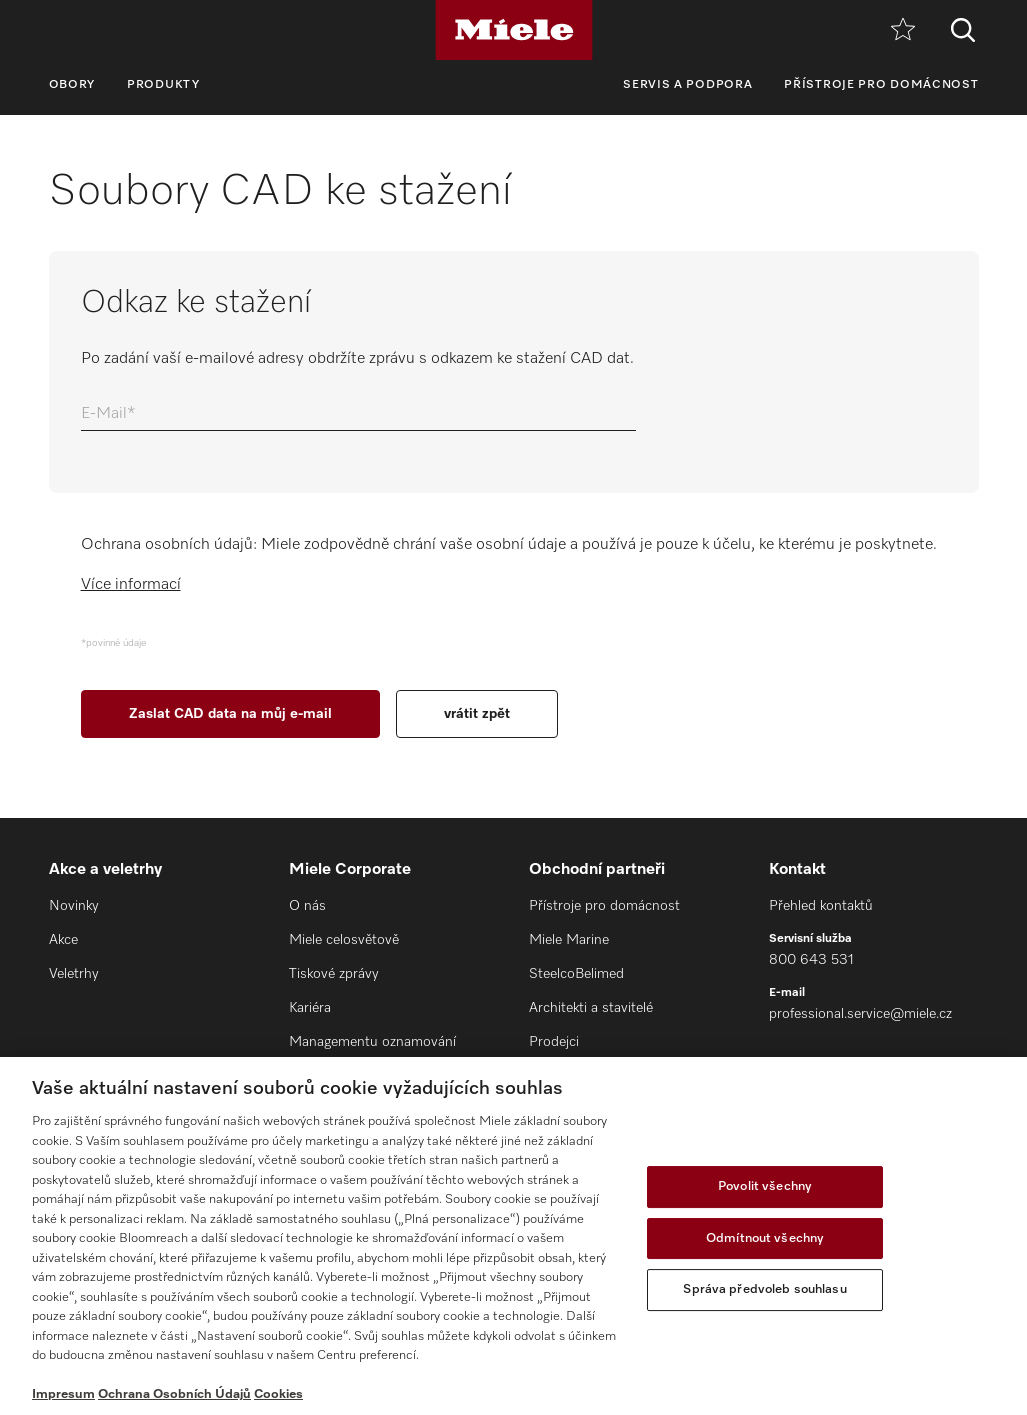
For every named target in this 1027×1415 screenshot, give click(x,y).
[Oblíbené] (903, 30)
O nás (307, 906)
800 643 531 (811, 960)
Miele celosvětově (344, 940)
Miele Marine (569, 940)
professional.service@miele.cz (860, 1014)
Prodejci (554, 1042)
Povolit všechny (765, 1186)
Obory (72, 85)
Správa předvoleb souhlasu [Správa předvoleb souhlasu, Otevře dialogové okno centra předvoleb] (764, 1289)
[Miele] (514, 30)
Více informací (131, 585)
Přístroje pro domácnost (881, 85)
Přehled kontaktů (821, 906)
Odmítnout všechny (765, 1238)
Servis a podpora (687, 85)
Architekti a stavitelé (591, 1008)
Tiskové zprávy (334, 974)
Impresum (63, 1394)
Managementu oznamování (372, 1042)
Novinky (74, 906)
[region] (513, 1236)
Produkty (163, 85)
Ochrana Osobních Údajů (174, 1394)
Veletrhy (74, 974)
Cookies (278, 1394)
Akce (63, 940)
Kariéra (310, 1008)
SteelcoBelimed (576, 974)
